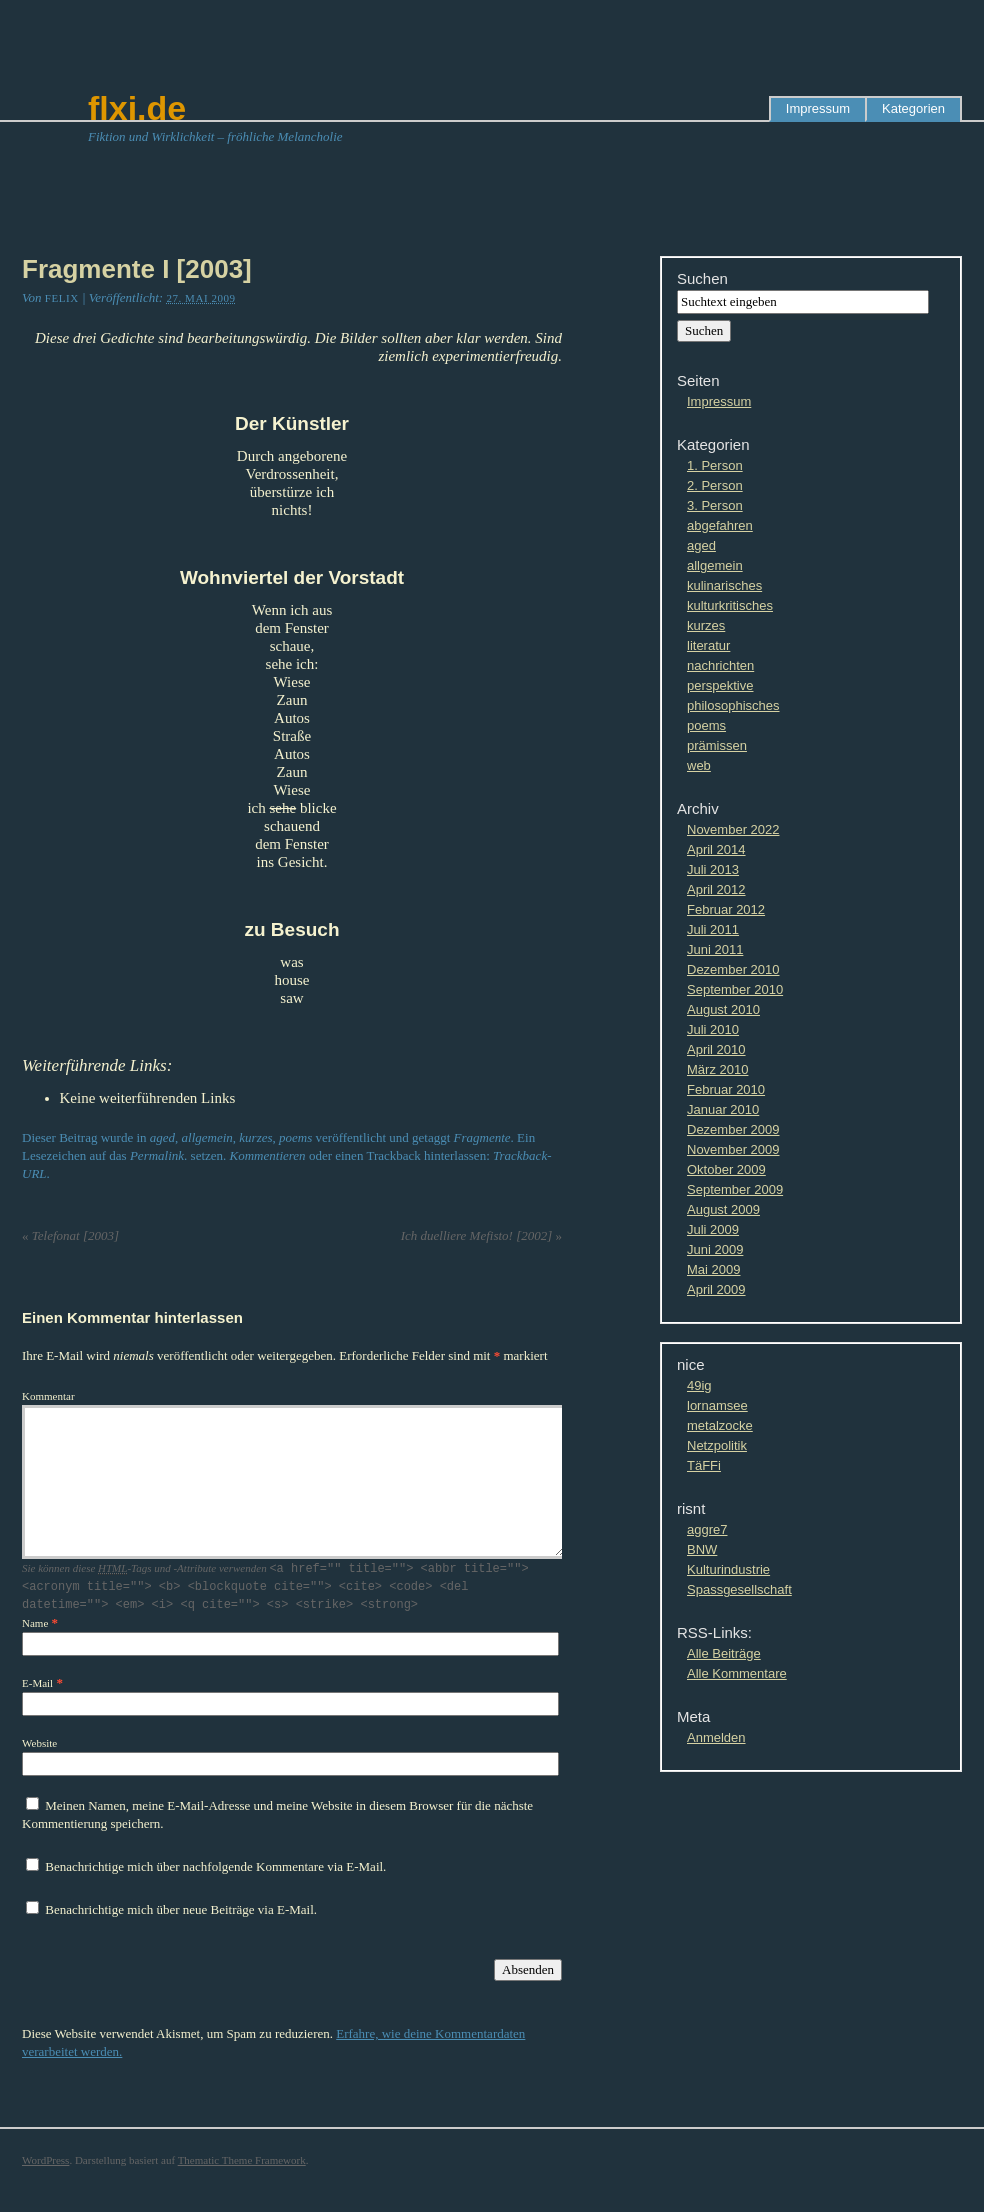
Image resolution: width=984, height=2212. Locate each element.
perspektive (720, 685)
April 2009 (716, 1289)
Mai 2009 (713, 1269)
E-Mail (37, 1682)
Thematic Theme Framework (242, 2159)
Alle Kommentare (737, 1673)
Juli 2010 (713, 1029)
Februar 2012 (726, 909)
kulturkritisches (730, 605)
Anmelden (716, 1737)
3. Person (715, 505)
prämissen (717, 745)
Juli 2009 (713, 1229)
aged (162, 1137)
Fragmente (482, 1137)
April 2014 (716, 849)
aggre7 (707, 1529)
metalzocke (720, 1425)
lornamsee (717, 1405)
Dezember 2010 (733, 969)
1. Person (715, 465)
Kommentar (48, 1396)
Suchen (702, 278)
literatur (708, 645)
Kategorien (913, 108)
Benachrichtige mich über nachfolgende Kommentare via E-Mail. (215, 1865)
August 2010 (723, 1009)
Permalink (157, 1155)
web (699, 765)
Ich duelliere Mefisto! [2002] (481, 1235)
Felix (62, 298)
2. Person (715, 485)
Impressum (818, 108)
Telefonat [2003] (70, 1235)
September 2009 (735, 1189)
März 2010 (717, 1069)
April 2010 (716, 1049)
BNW (702, 1549)
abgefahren (720, 525)
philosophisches (733, 705)
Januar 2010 (723, 1109)
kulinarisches (724, 585)
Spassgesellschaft (739, 1589)
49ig (699, 1385)
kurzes (255, 1137)
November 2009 (733, 1149)
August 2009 (723, 1209)
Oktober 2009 (726, 1169)
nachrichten (720, 665)
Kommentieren (268, 1155)
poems (295, 1137)
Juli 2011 (713, 929)
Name (35, 1622)
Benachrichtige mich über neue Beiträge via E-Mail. (181, 1908)
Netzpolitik (717, 1445)
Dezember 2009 (733, 1129)
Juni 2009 (715, 1249)
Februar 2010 (726, 1089)
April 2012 (716, 889)
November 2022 (733, 829)
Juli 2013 (713, 869)
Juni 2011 (715, 949)
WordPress (45, 2159)
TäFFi (704, 1465)
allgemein (207, 1137)
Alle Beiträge (724, 1653)
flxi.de (137, 108)
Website (39, 1742)
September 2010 (735, 989)
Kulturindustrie (728, 1569)
